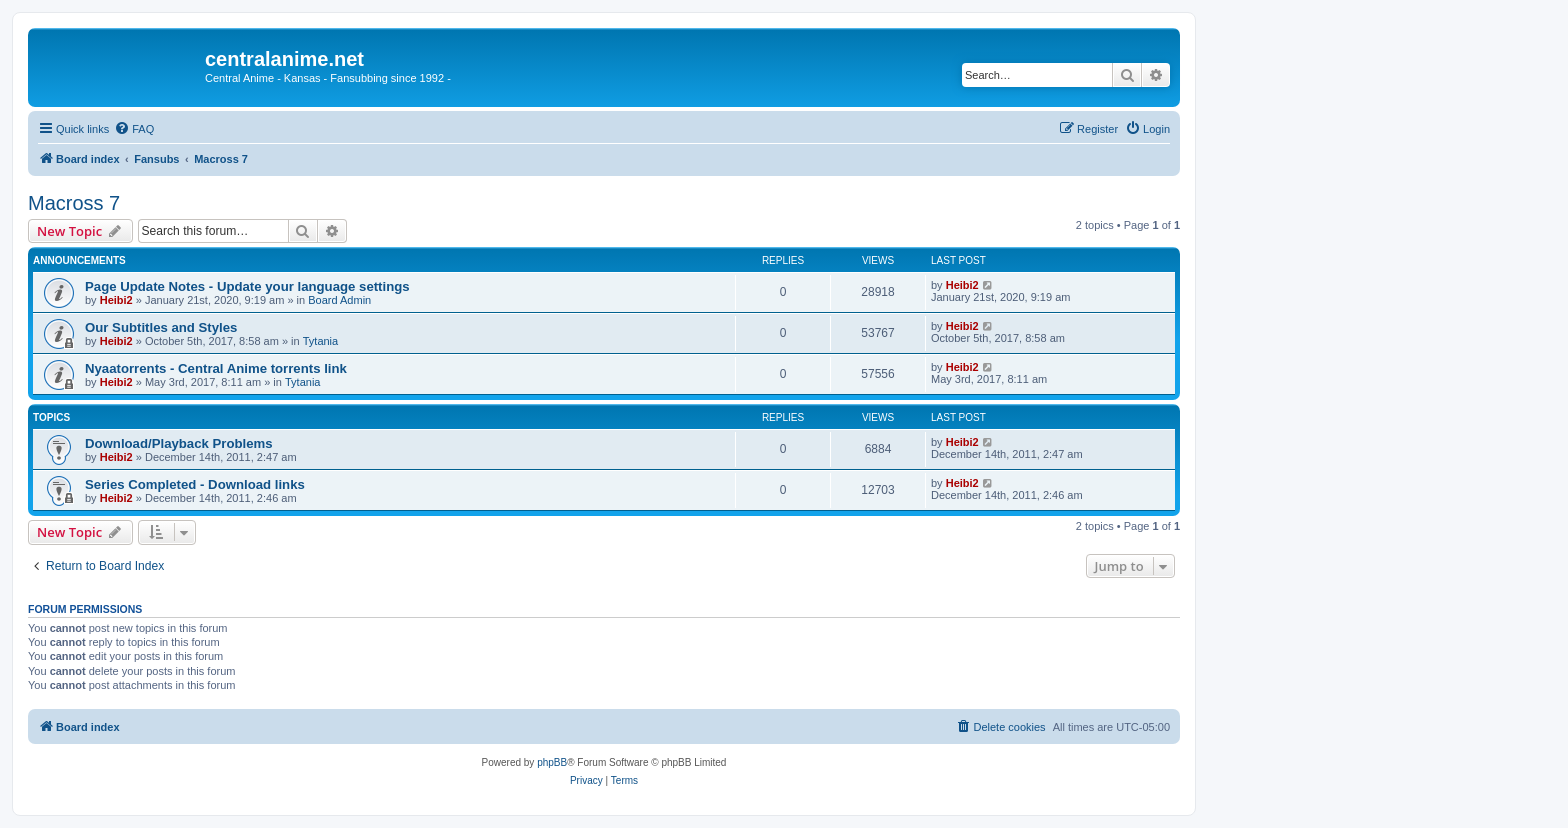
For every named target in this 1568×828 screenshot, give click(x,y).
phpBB (552, 762)
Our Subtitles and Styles (161, 327)
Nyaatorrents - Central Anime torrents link (216, 368)
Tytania (320, 341)
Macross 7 (74, 203)
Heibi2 (116, 300)
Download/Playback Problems (179, 443)
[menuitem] (134, 129)
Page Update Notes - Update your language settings (247, 286)
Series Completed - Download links (195, 484)
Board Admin (339, 300)
